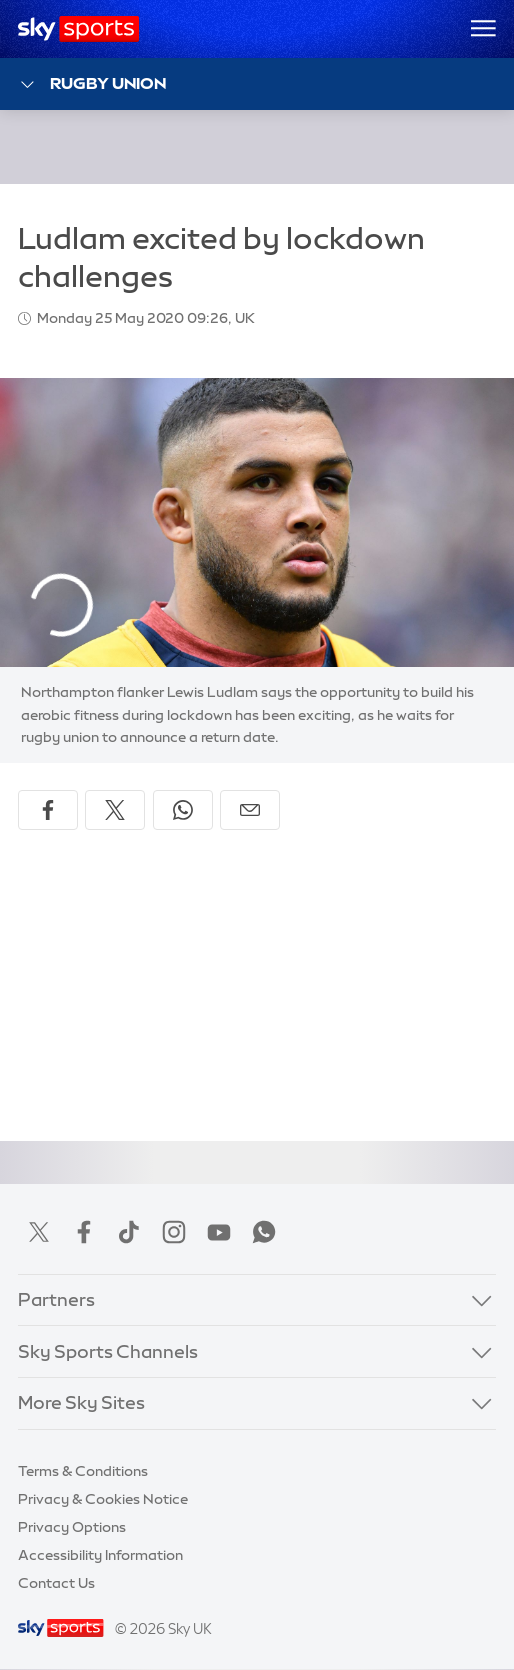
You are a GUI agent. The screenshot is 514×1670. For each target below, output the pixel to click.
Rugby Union (92, 84)
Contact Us (56, 1583)
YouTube (219, 1232)
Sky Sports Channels (108, 1352)
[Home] (78, 29)
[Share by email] (250, 810)
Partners (56, 1300)
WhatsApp (264, 1232)
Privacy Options (72, 1527)
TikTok (129, 1232)
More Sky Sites (81, 1403)
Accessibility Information (100, 1555)
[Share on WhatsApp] (183, 810)
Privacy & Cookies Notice (103, 1499)
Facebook (84, 1232)
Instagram (174, 1232)
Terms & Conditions (83, 1471)
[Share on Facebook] (48, 810)
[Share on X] (115, 810)
